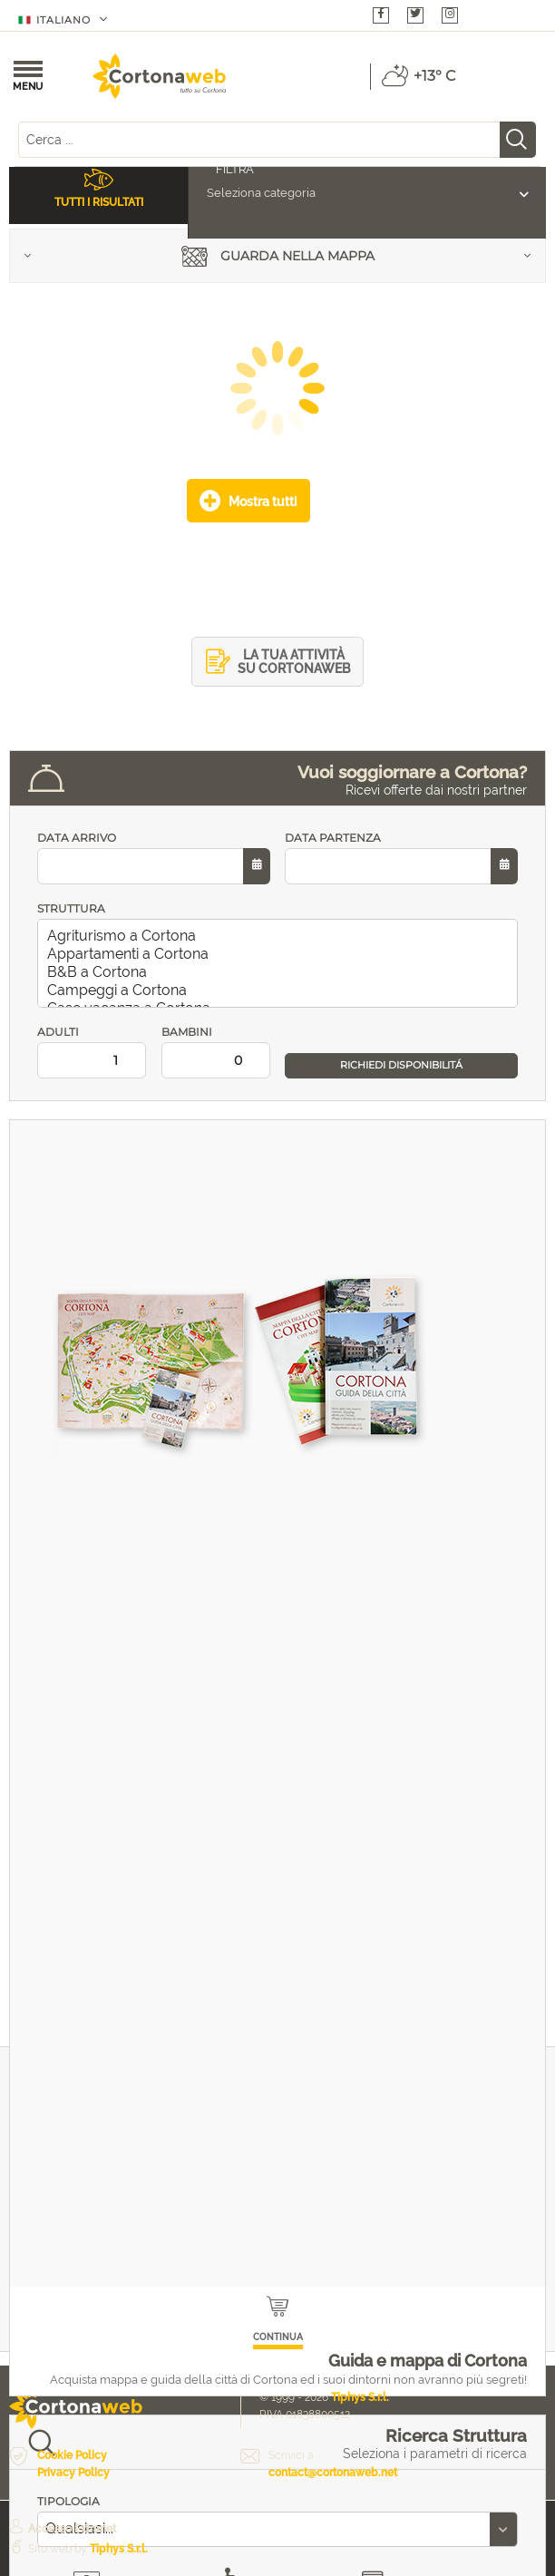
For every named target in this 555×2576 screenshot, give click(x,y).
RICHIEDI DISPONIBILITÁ (401, 1065)
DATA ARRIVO (153, 857)
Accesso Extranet (72, 2528)
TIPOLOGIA (68, 2501)
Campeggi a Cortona (281, 990)
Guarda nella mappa (278, 258)
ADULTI (92, 1051)
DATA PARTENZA (401, 857)
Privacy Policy (73, 2472)
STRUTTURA (71, 908)
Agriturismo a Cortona (281, 936)
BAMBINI (216, 1051)
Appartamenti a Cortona (281, 954)
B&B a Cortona (281, 972)
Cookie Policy (72, 2455)
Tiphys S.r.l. (360, 2397)
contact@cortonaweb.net (332, 2472)
